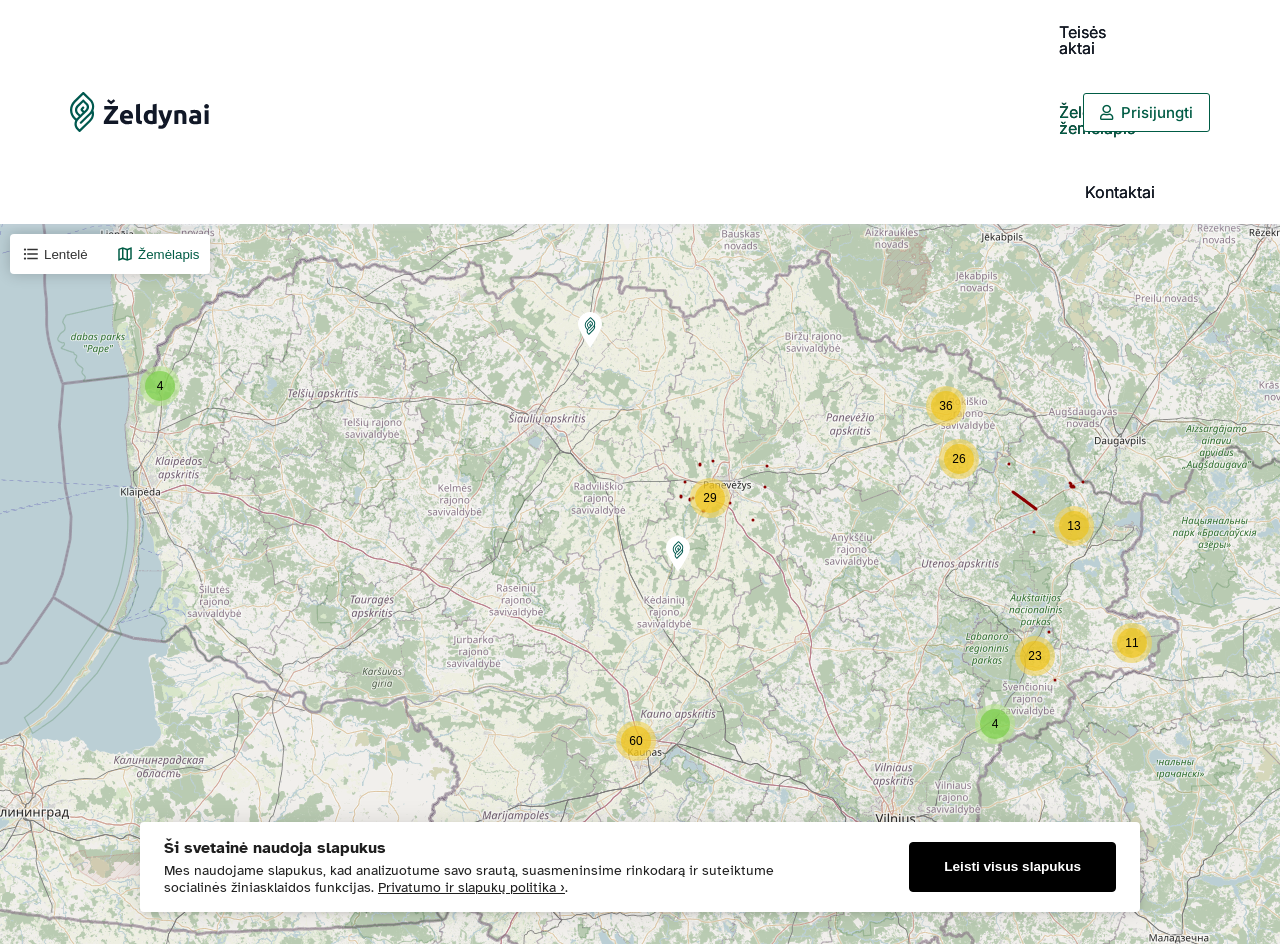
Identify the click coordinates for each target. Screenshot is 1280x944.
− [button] (27, 921)
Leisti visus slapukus (1012, 866)
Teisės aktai (764, 32)
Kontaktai (1024, 32)
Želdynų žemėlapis (898, 32)
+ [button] (27, 891)
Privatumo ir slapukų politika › (471, 887)
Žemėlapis (157, 94)
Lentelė (55, 94)
